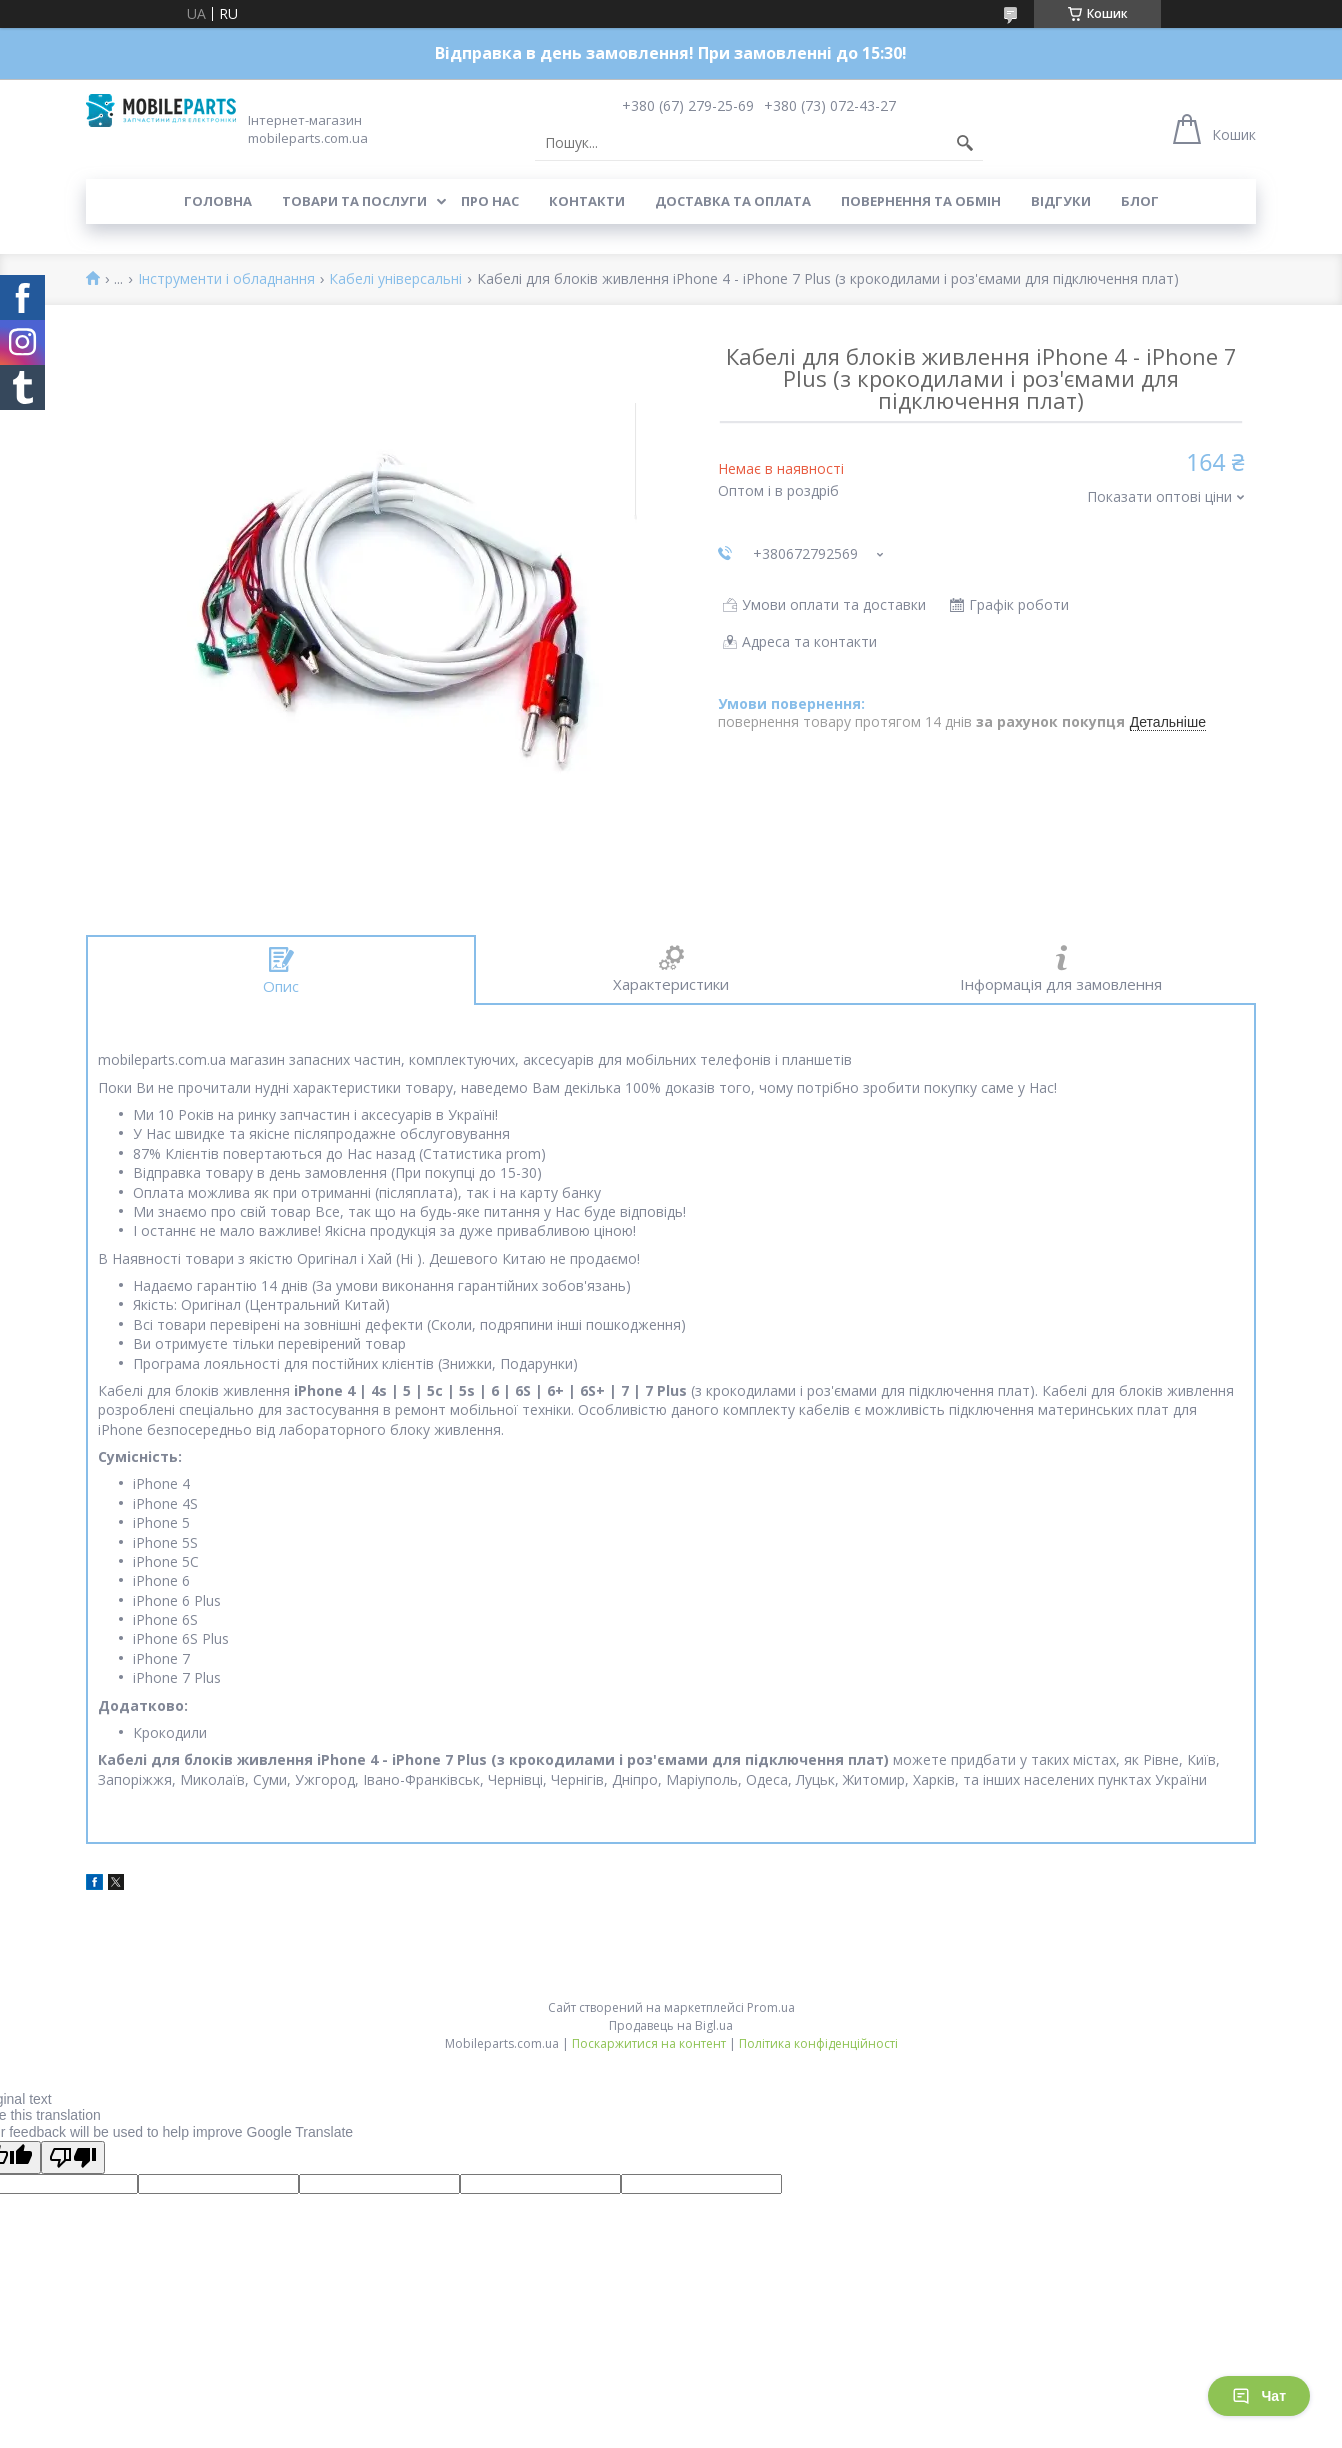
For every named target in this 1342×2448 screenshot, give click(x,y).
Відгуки (1061, 201)
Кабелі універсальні (395, 279)
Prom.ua (771, 2007)
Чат (1259, 2396)
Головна (218, 201)
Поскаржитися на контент (649, 2043)
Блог (1140, 201)
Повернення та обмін (921, 201)
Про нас (490, 201)
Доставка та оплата (733, 201)
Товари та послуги (354, 201)
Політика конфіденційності (818, 2043)
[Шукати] (965, 143)
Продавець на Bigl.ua (671, 2025)
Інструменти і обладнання (226, 279)
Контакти (587, 201)
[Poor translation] (73, 2157)
